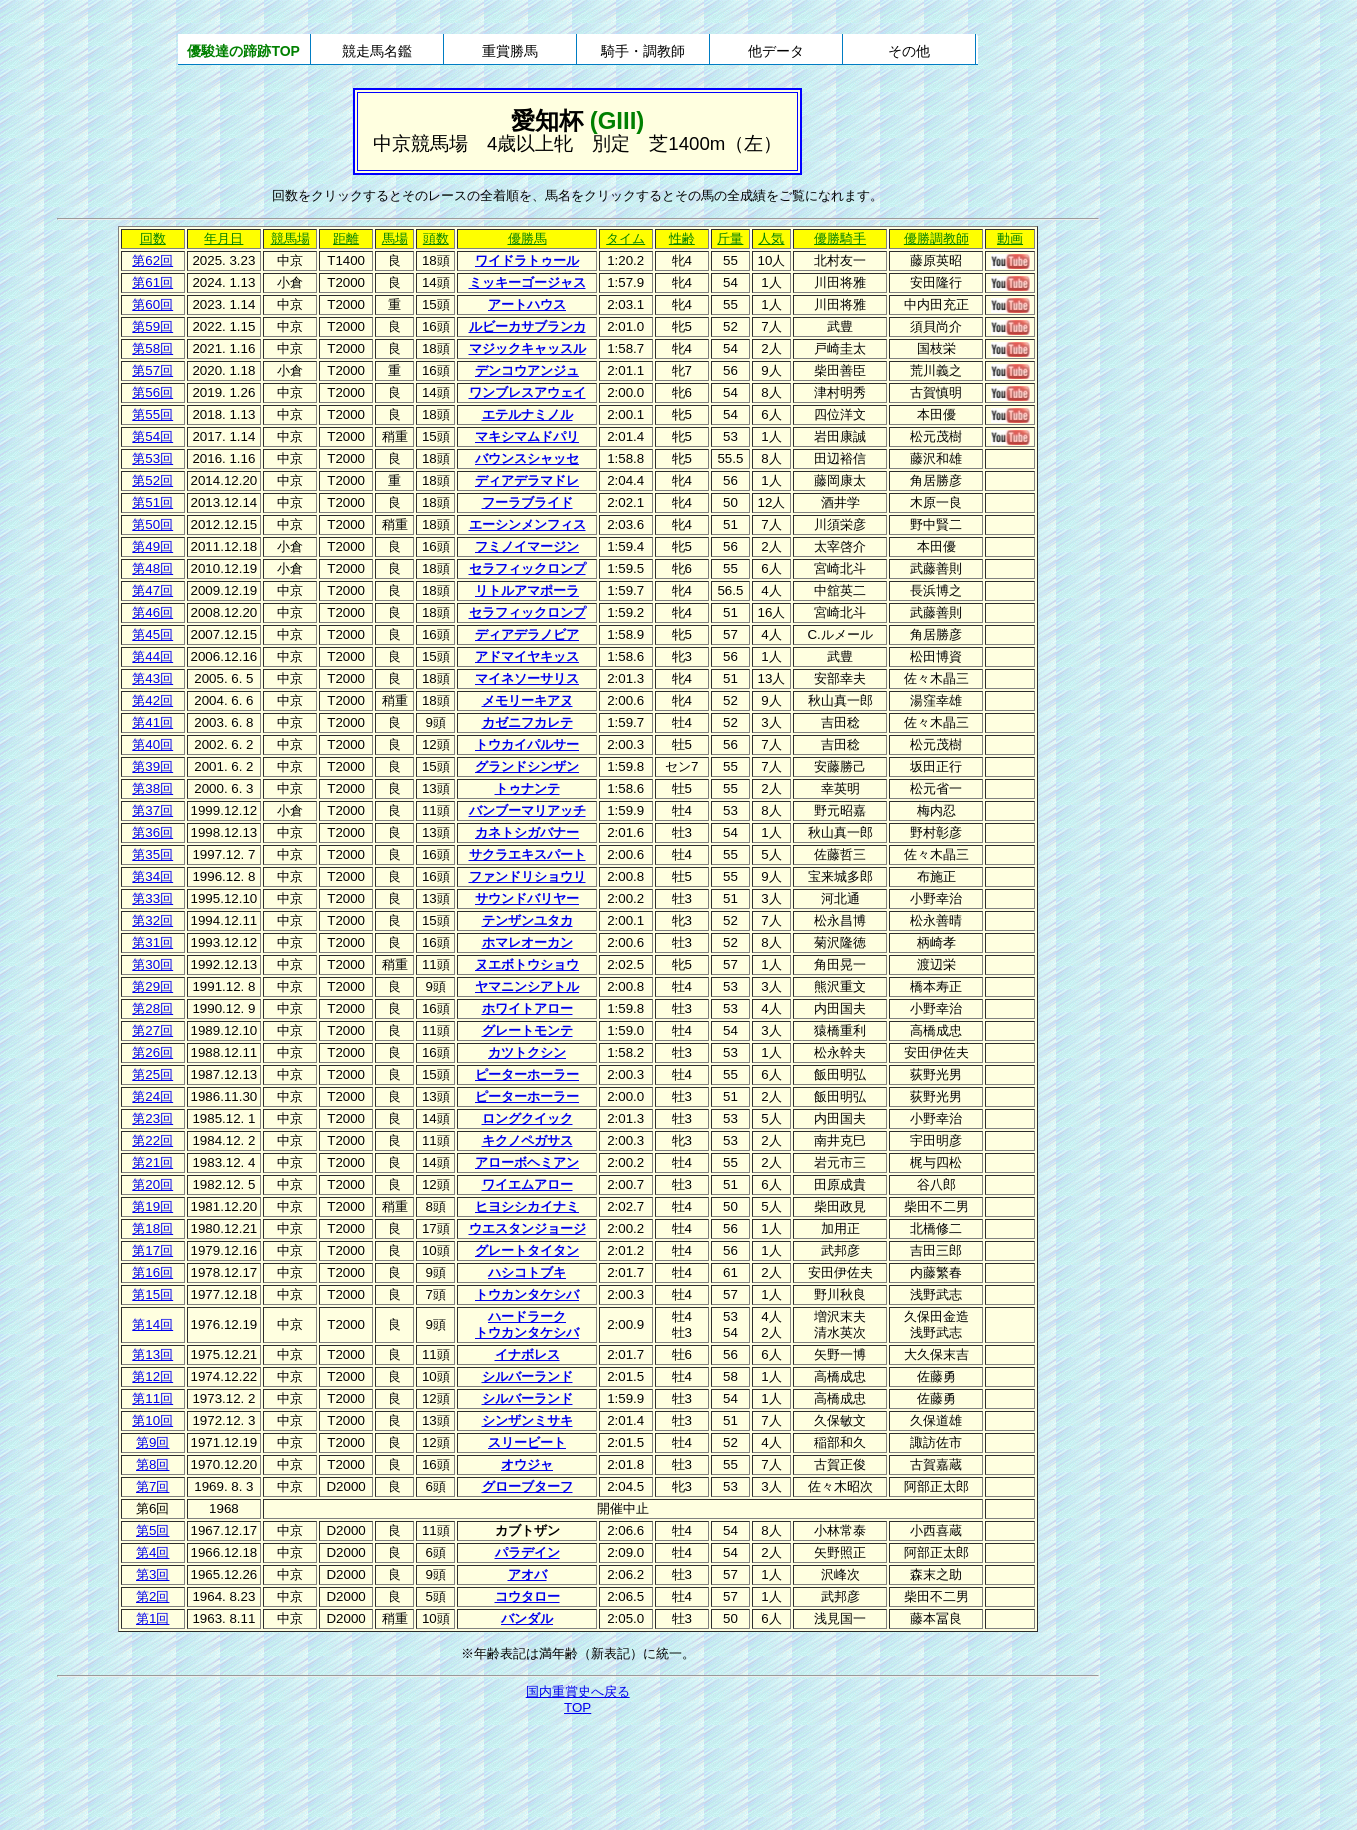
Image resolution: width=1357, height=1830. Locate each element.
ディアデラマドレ (527, 480)
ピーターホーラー (527, 1074)
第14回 (152, 1324)
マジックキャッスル (527, 348)
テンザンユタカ (527, 920)
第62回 (152, 260)
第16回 (152, 1272)
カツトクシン (527, 1052)
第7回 (152, 1486)
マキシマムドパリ (527, 436)
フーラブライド (527, 502)
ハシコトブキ (527, 1272)
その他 (909, 51)
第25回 (152, 1074)
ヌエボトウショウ (527, 964)
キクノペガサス (527, 1140)
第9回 (152, 1442)
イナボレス (527, 1354)
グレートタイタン (527, 1250)
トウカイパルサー (527, 744)
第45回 (152, 634)
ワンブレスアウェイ (527, 392)
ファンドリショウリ (527, 876)
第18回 (152, 1228)
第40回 (152, 744)
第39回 (152, 766)
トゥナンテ (527, 788)
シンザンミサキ (527, 1420)
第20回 (152, 1184)
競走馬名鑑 (377, 51)
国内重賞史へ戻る (578, 1691)
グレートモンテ (527, 1030)
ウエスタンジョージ (527, 1228)
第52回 (152, 480)
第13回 (152, 1354)
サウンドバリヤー (527, 898)
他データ (776, 51)
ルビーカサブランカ (527, 326)
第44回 (152, 656)
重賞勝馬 (510, 51)
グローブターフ (527, 1486)
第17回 (152, 1250)
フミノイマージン (527, 546)
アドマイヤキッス (527, 656)
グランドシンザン (527, 766)
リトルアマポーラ (527, 590)
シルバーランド (527, 1376)
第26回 (152, 1052)
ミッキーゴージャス (527, 282)
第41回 (152, 722)
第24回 (152, 1096)
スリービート (527, 1442)
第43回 (152, 678)
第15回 (152, 1294)
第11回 (152, 1398)
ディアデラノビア (527, 634)
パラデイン (527, 1552)
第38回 (152, 788)
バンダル (527, 1618)
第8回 (152, 1464)
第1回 (152, 1618)
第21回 (152, 1162)
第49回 (152, 546)
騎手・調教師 (643, 51)
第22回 (152, 1140)
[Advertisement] (578, 1774)
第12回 (152, 1376)
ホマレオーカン (527, 942)
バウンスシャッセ (527, 458)
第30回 (152, 964)
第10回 (152, 1420)
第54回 (152, 436)
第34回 (152, 876)
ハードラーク (527, 1316)
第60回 (152, 304)
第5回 (152, 1530)
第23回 (152, 1118)
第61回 (152, 282)
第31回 (152, 942)
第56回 (152, 392)
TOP (577, 1707)
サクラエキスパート (527, 854)
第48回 (152, 568)
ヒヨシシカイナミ (527, 1206)
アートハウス (527, 304)
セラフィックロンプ (527, 568)
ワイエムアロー (527, 1184)
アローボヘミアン (527, 1162)
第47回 (152, 590)
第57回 (152, 370)
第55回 (152, 414)
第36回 (152, 832)
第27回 (152, 1030)
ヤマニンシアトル (527, 986)
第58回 (152, 348)
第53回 (152, 458)
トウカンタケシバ (527, 1294)
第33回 (152, 898)
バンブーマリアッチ (527, 810)
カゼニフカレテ (527, 722)
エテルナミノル (527, 414)
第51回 (152, 502)
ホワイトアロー (527, 1008)
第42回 (152, 700)
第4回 (152, 1552)
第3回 (152, 1574)
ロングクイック (527, 1118)
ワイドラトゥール (527, 260)
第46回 (152, 612)
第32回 (152, 920)
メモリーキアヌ (527, 700)
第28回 (152, 1008)
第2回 (152, 1596)
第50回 (152, 524)
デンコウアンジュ (527, 370)
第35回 (152, 854)
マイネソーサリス (527, 678)
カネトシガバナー (527, 832)
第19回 (152, 1206)
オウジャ (527, 1464)
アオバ (527, 1574)
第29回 (152, 986)
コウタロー (527, 1596)
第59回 (152, 326)
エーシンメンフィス (527, 524)
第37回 (152, 810)
